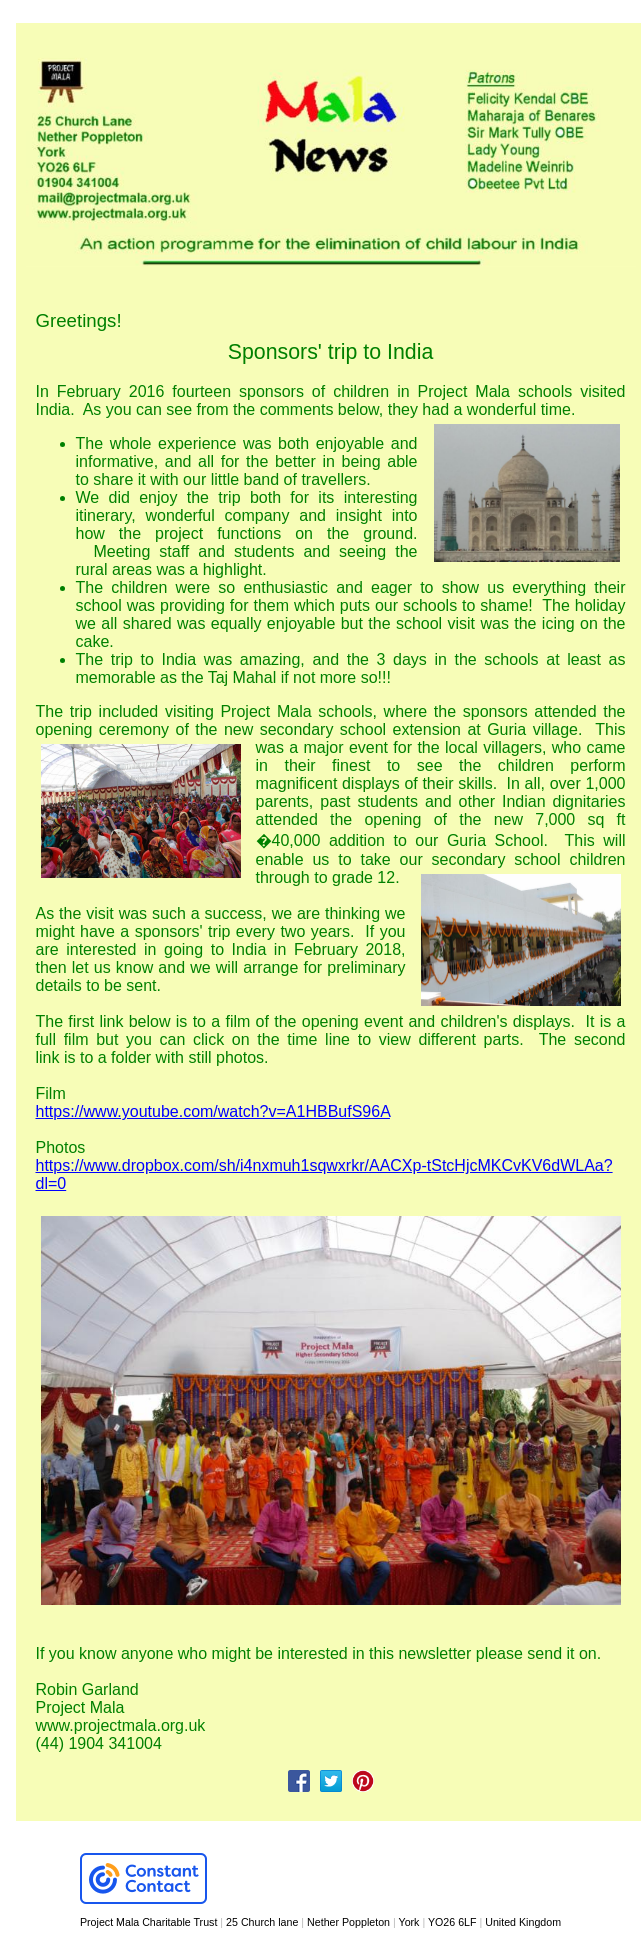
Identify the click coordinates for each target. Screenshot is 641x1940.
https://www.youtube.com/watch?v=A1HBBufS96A (213, 1111)
